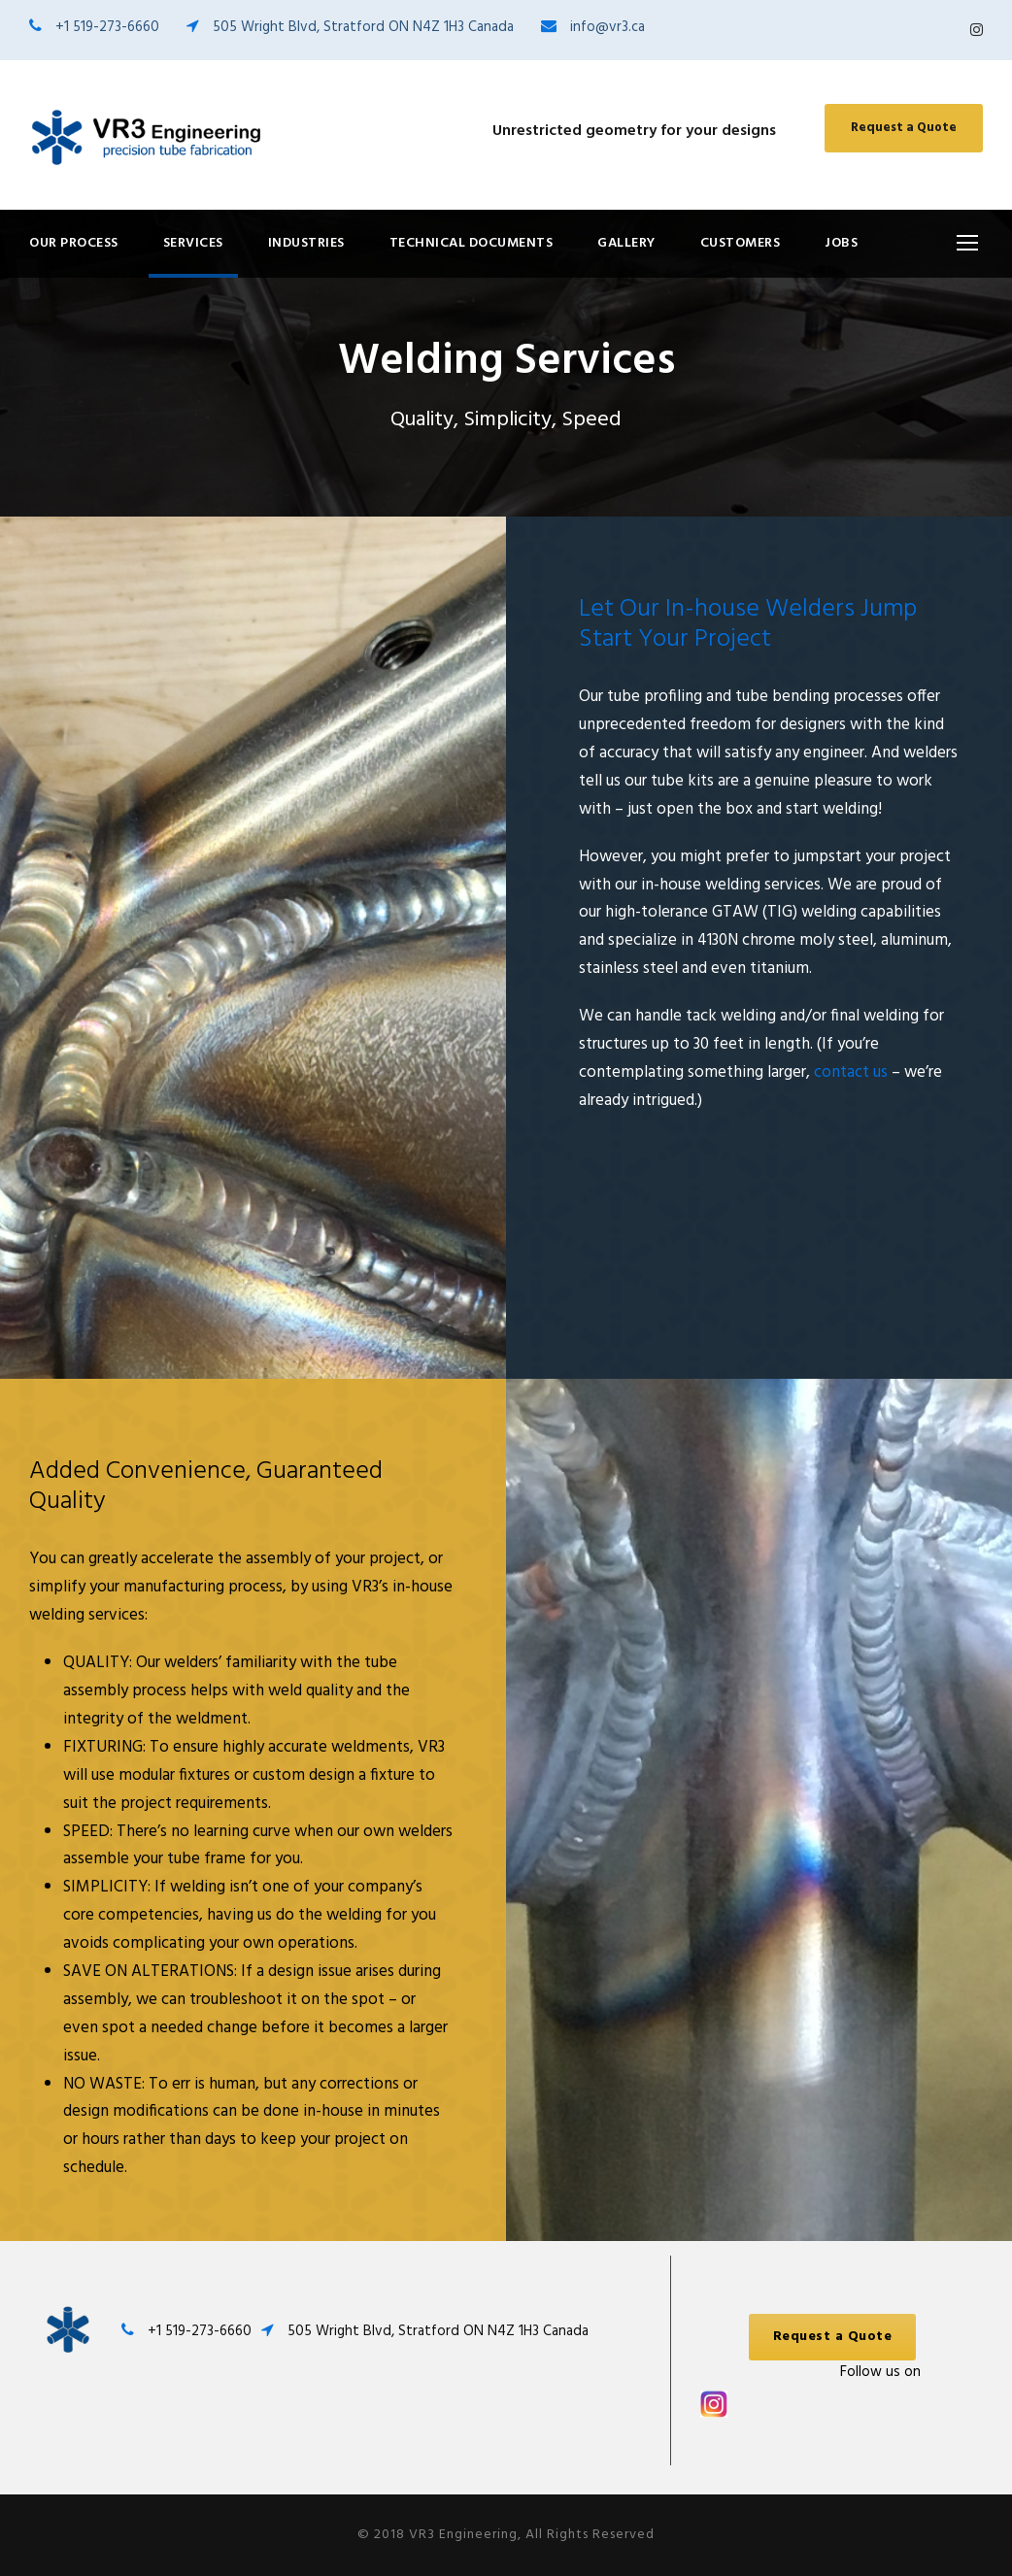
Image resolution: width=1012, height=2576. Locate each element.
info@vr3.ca (607, 27)
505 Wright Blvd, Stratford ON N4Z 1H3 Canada (363, 27)
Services (193, 243)
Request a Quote (904, 127)
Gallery (626, 243)
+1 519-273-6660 (107, 27)
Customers (740, 243)
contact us (849, 1072)
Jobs (841, 243)
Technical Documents (471, 243)
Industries (306, 243)
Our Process (73, 243)
